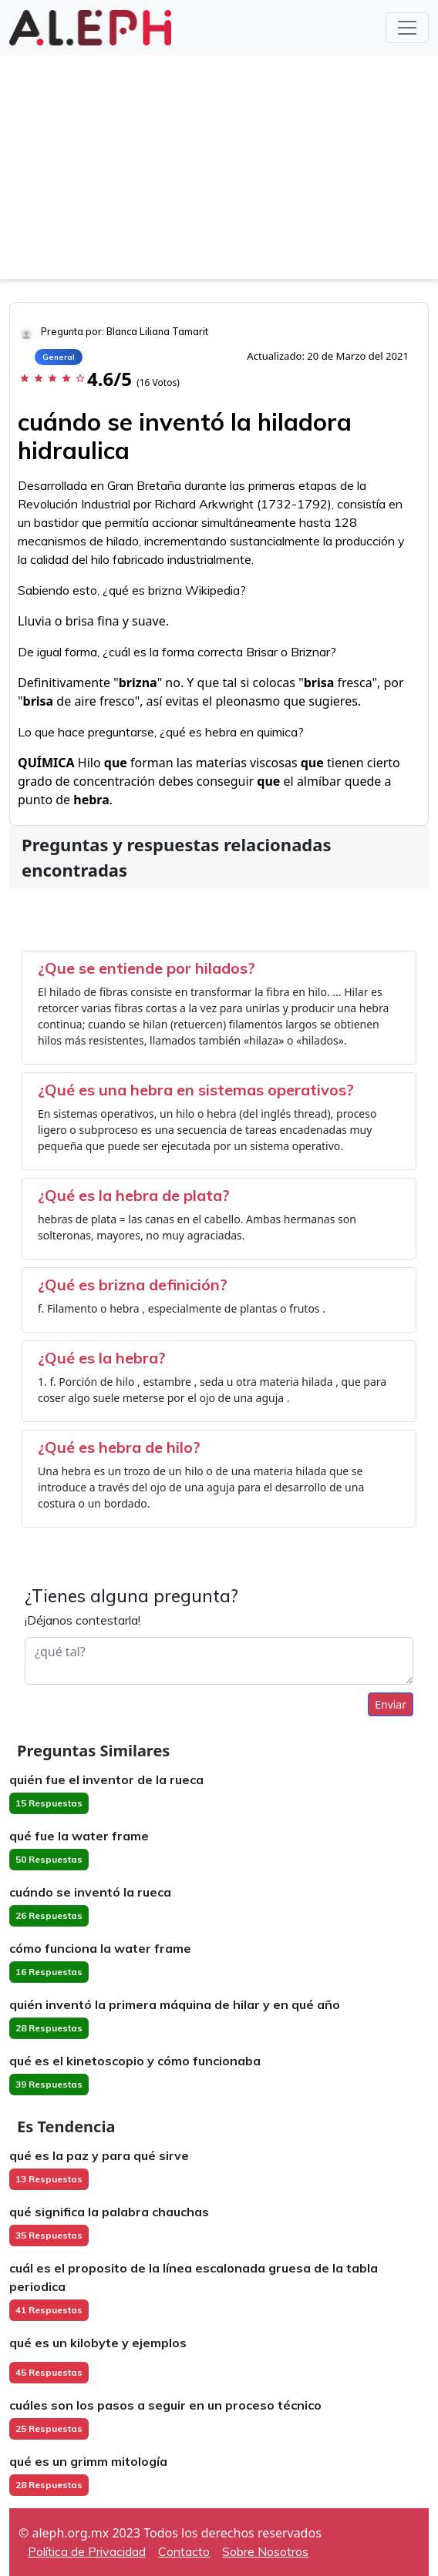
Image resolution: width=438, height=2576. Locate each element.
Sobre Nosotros (265, 2551)
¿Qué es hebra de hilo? (119, 1447)
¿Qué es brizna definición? (132, 1284)
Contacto (184, 2551)
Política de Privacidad (87, 2551)
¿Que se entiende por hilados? (146, 968)
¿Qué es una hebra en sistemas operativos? (196, 1089)
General (58, 357)
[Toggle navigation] (407, 27)
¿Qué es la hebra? (102, 1357)
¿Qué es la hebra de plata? (134, 1195)
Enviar (390, 1704)
